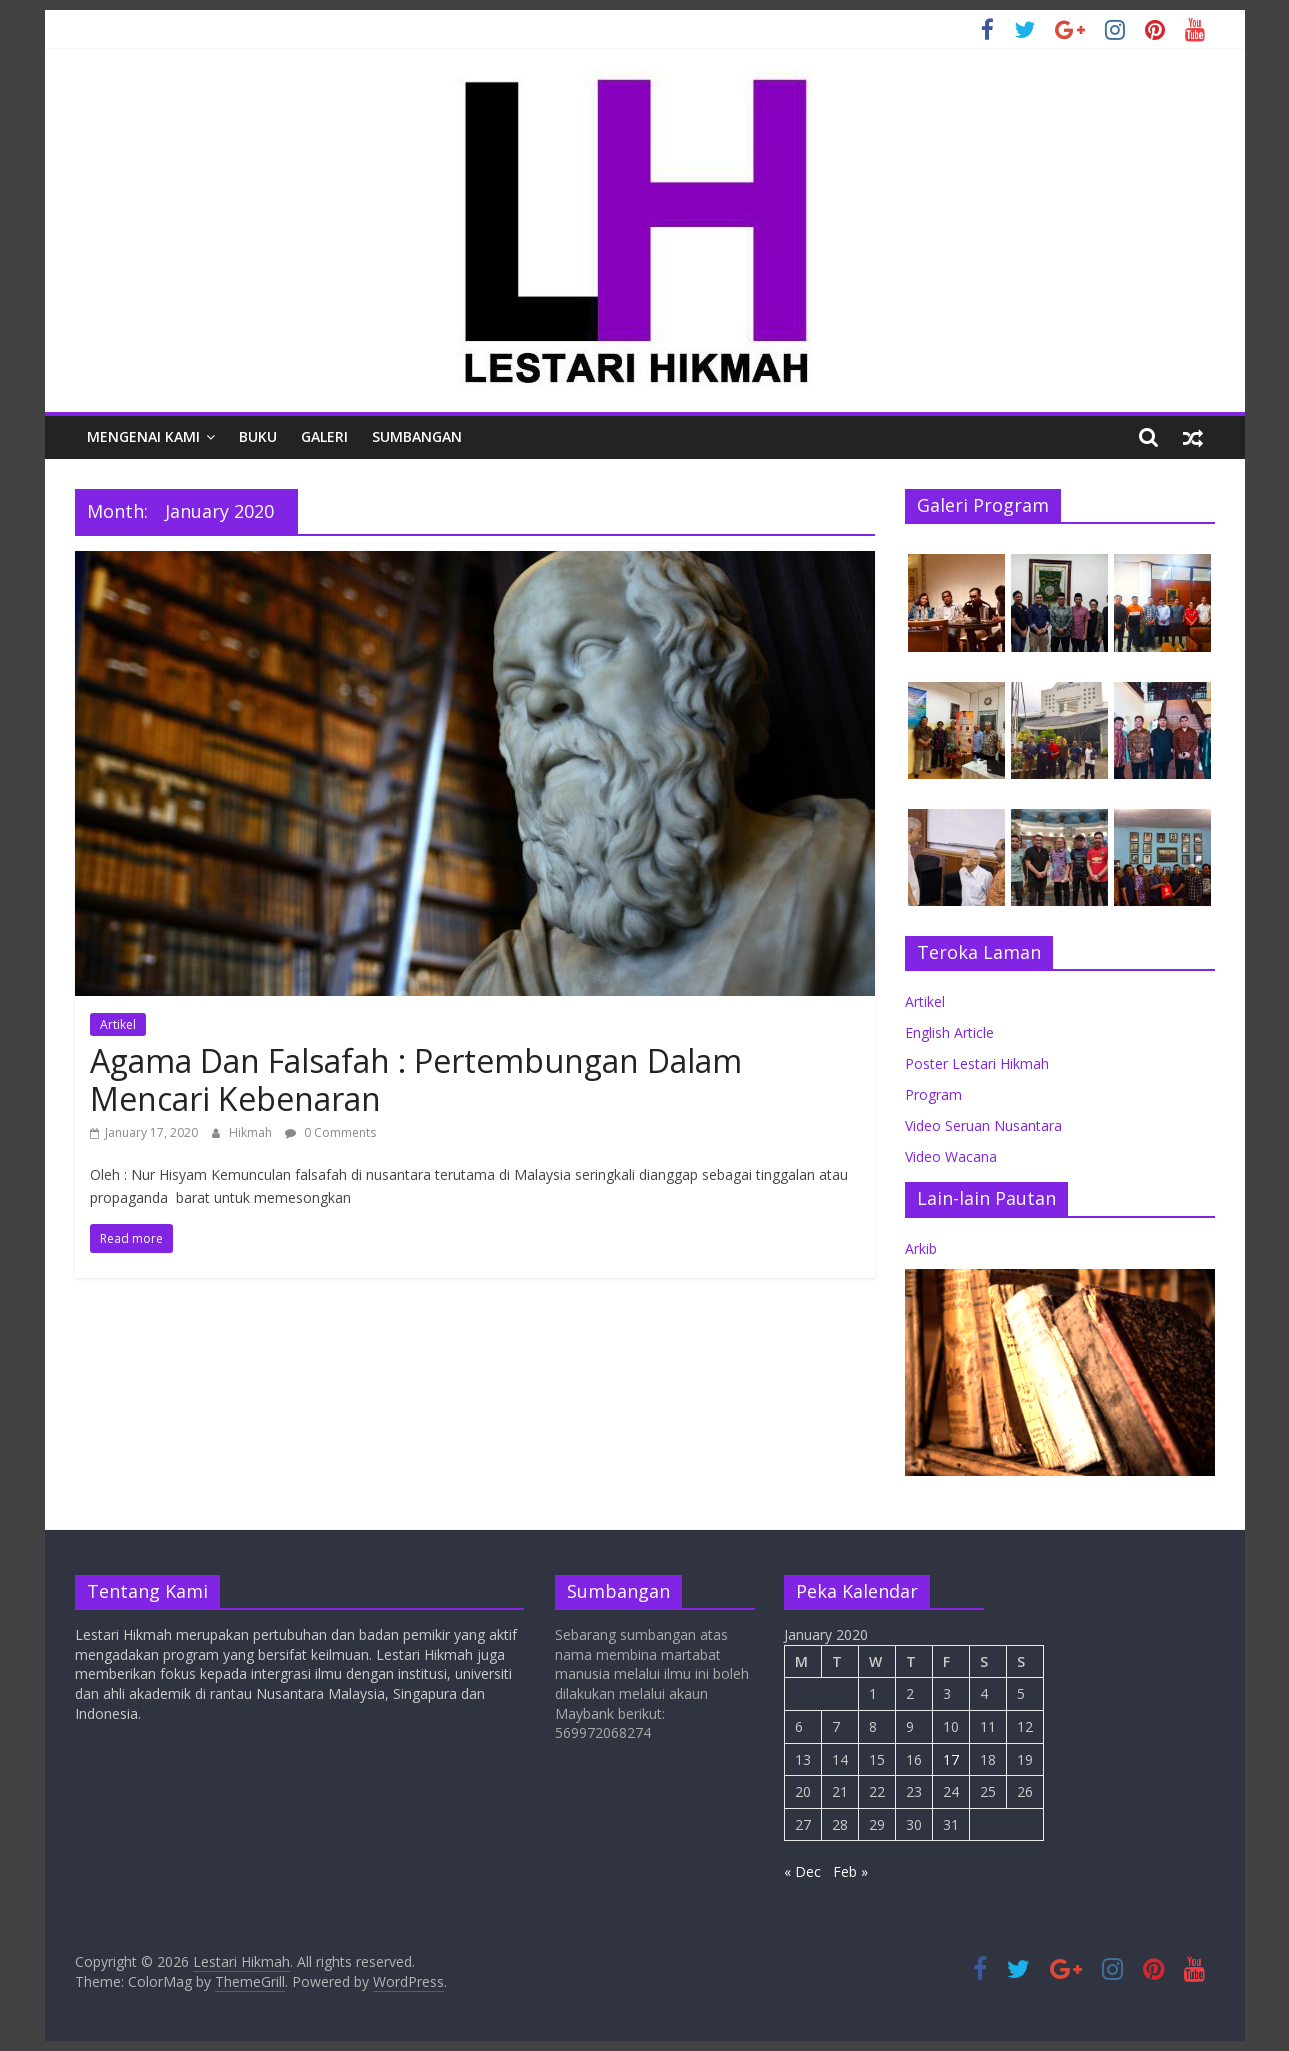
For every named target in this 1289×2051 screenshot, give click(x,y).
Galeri (324, 436)
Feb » (850, 1871)
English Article (949, 1032)
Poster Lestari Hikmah (977, 1063)
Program (933, 1094)
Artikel (118, 1024)
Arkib (921, 1248)
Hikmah (252, 1132)
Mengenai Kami (143, 436)
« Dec (802, 1871)
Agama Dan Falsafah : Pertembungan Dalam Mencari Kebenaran (416, 1079)
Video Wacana (951, 1156)
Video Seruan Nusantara (983, 1125)
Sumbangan (417, 436)
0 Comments (330, 1132)
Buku (258, 436)
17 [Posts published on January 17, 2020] (951, 1759)
